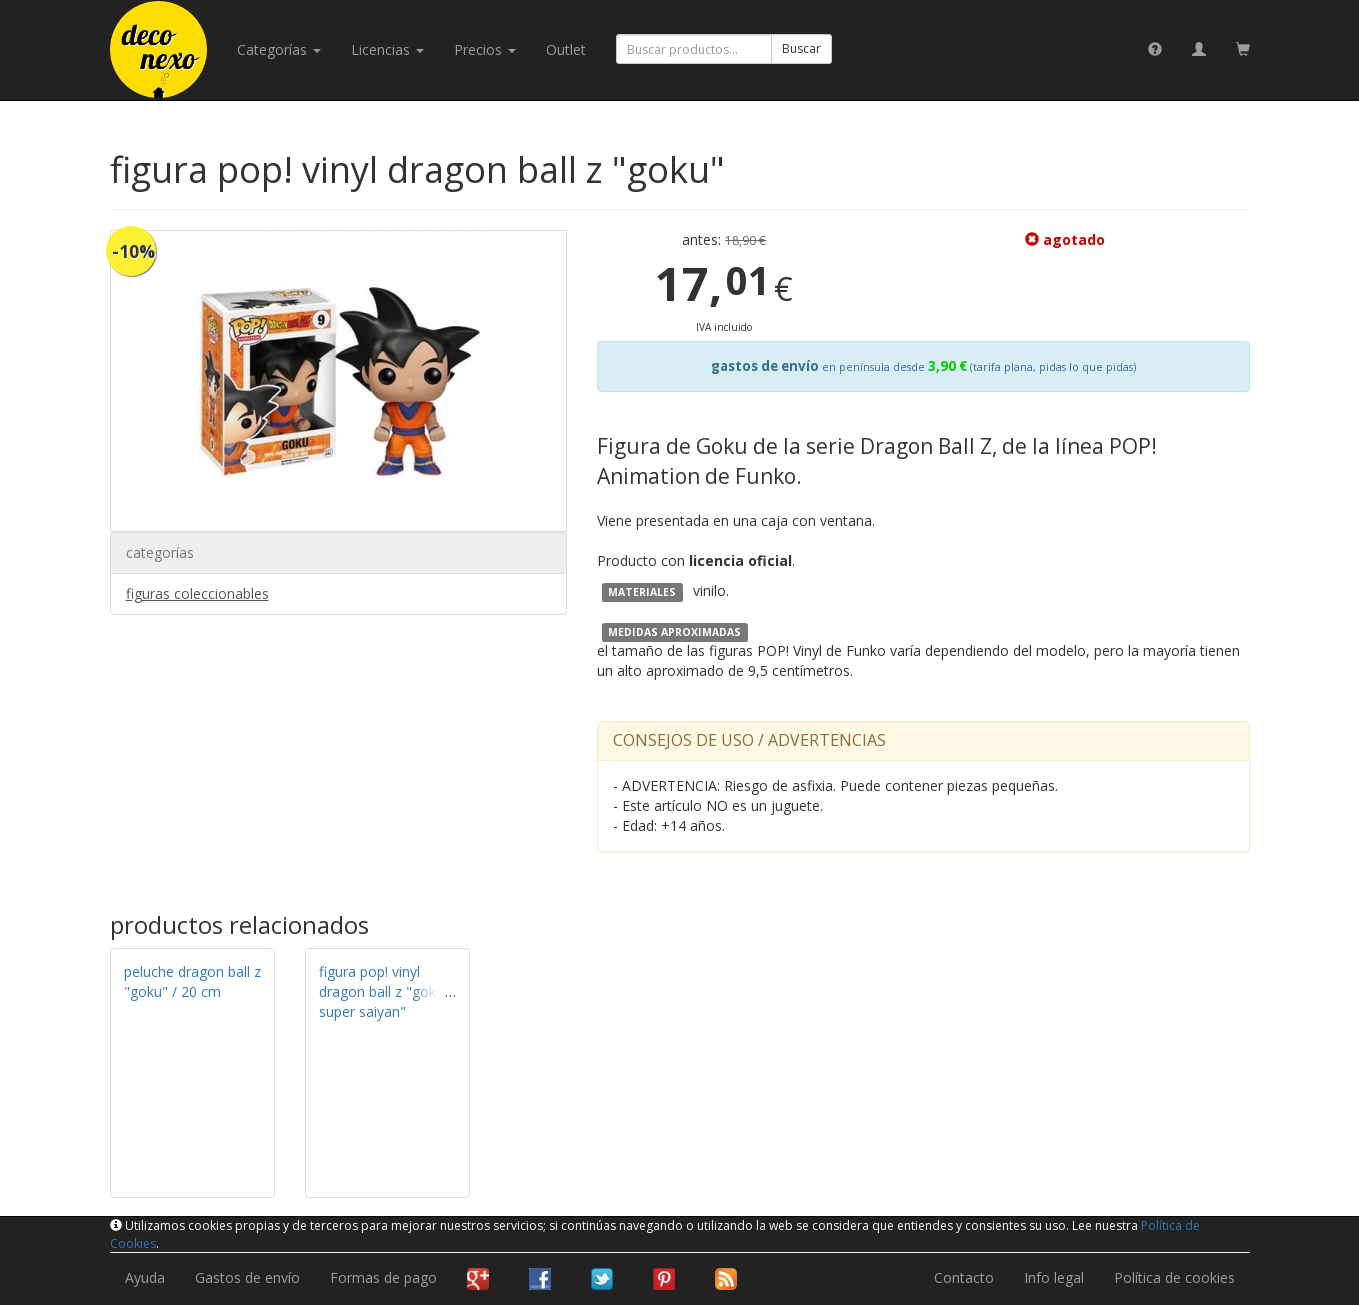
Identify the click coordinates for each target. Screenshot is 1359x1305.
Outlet (566, 49)
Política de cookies (1174, 1277)
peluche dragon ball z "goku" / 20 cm (192, 981)
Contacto (964, 1277)
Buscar (801, 48)
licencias (387, 49)
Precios (485, 49)
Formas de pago (383, 1277)
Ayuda (145, 1277)
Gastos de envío (247, 1277)
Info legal (1054, 1277)
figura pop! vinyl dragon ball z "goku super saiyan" (381, 991)
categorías (279, 49)
